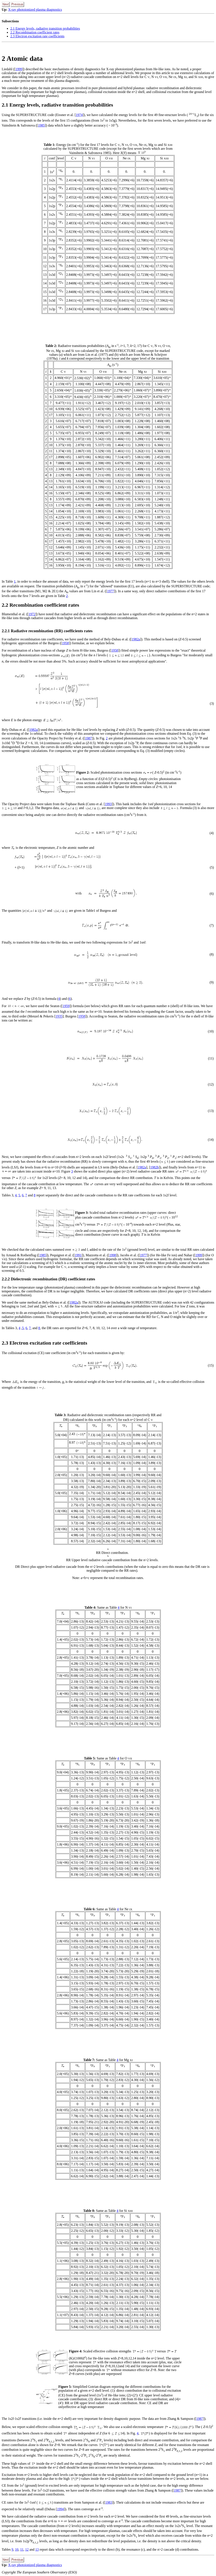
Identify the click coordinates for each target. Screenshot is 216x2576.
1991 (78, 1255)
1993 (108, 804)
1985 (41, 125)
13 (37, 2549)
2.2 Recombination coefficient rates (34, 32)
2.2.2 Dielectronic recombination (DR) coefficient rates (48, 1279)
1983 (108, 2502)
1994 (60, 2509)
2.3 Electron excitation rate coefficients (37, 36)
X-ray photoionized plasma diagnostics (35, 9)
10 (17, 2549)
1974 (79, 115)
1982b (154, 1167)
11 (21, 2549)
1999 (18, 69)
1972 (31, 614)
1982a (136, 639)
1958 (65, 643)
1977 (110, 591)
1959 (66, 1006)
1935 (59, 1016)
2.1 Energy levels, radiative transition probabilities (45, 28)
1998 (112, 1255)
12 (27, 2549)
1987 (88, 738)
